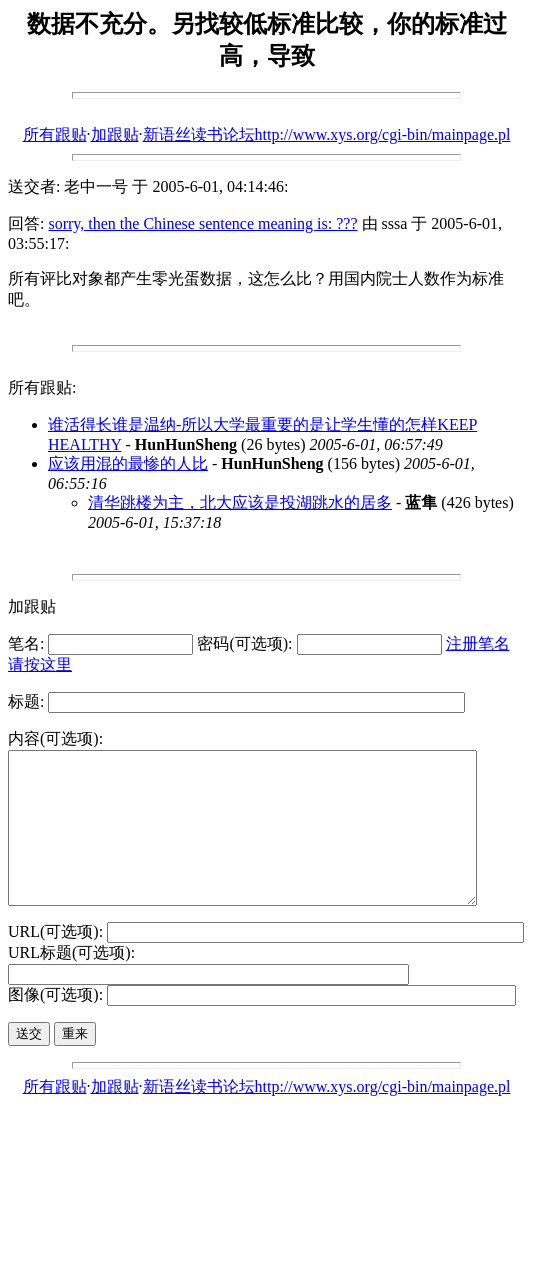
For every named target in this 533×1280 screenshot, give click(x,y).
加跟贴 (115, 134)
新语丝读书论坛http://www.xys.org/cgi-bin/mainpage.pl (327, 134)
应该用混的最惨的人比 (128, 463)
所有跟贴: (42, 387)
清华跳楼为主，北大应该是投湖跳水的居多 (240, 502)
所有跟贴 (55, 134)
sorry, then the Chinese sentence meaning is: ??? (202, 223)
